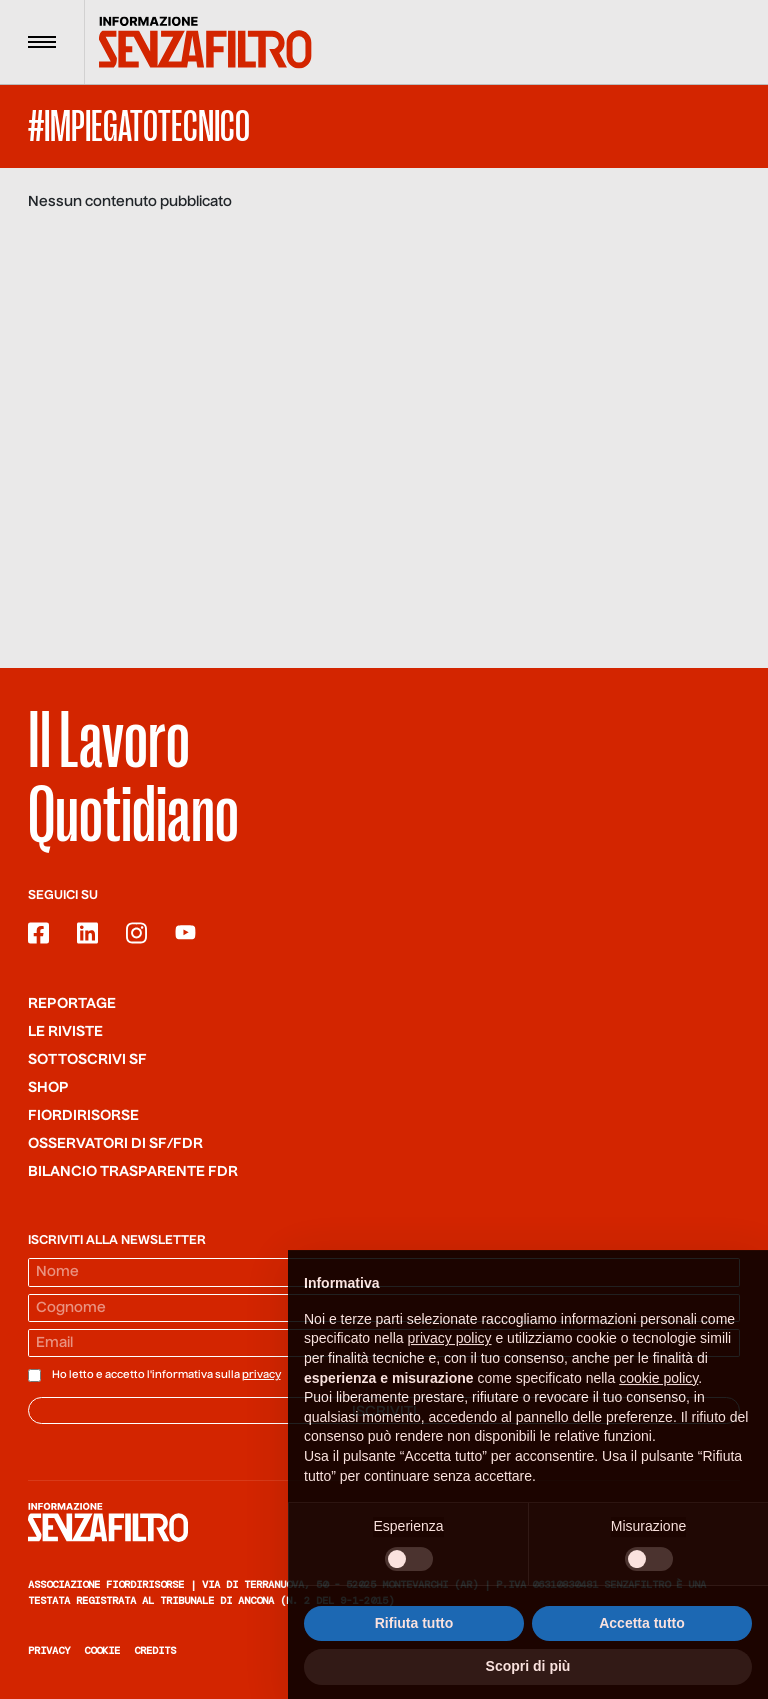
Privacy (49, 1650)
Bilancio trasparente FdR (133, 1172)
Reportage (72, 1004)
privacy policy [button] (450, 1357)
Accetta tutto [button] (642, 1641)
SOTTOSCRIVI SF (87, 1060)
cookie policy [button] (658, 1396)
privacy (261, 1375)
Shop (48, 1088)
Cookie (102, 1650)
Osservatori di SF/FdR (115, 1144)
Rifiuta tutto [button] (414, 1641)
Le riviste (65, 1032)
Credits (155, 1650)
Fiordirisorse (83, 1116)
